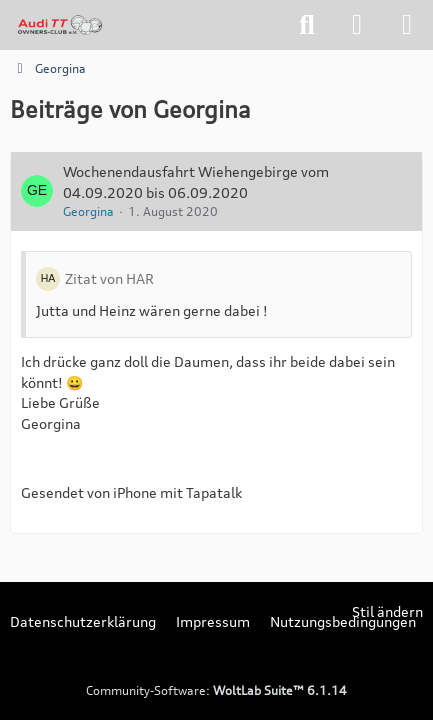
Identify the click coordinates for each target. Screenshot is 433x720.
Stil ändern (387, 611)
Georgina (88, 211)
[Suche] (307, 25)
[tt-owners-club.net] (60, 25)
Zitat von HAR (109, 278)
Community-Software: (216, 690)
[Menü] (407, 25)
